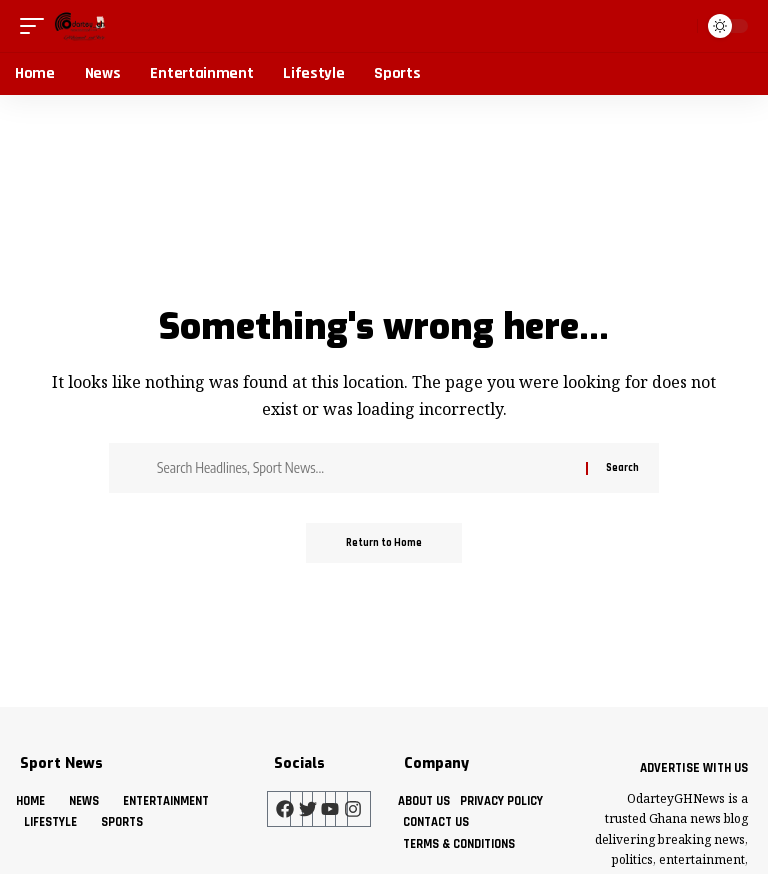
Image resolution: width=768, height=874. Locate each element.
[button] (37, 26)
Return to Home (384, 543)
